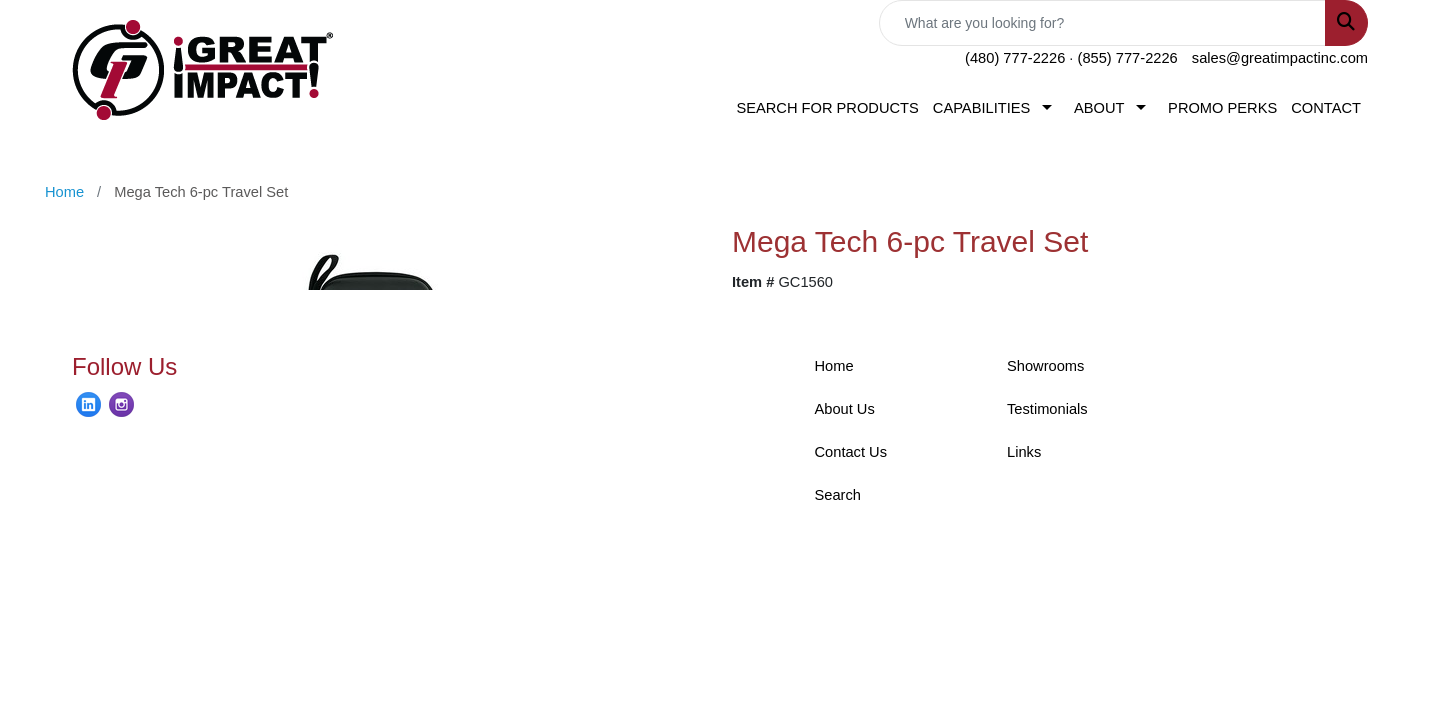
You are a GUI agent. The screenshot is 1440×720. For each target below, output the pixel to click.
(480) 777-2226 (1015, 58)
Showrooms (1045, 366)
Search (838, 495)
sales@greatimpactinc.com (1280, 58)
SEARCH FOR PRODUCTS (827, 108)
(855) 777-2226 (1128, 58)
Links (1024, 452)
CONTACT (1326, 108)
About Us (845, 409)
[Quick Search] (1102, 23)
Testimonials (1047, 409)
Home (834, 366)
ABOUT (1099, 108)
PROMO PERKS (1222, 108)
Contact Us (851, 452)
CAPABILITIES (981, 108)
